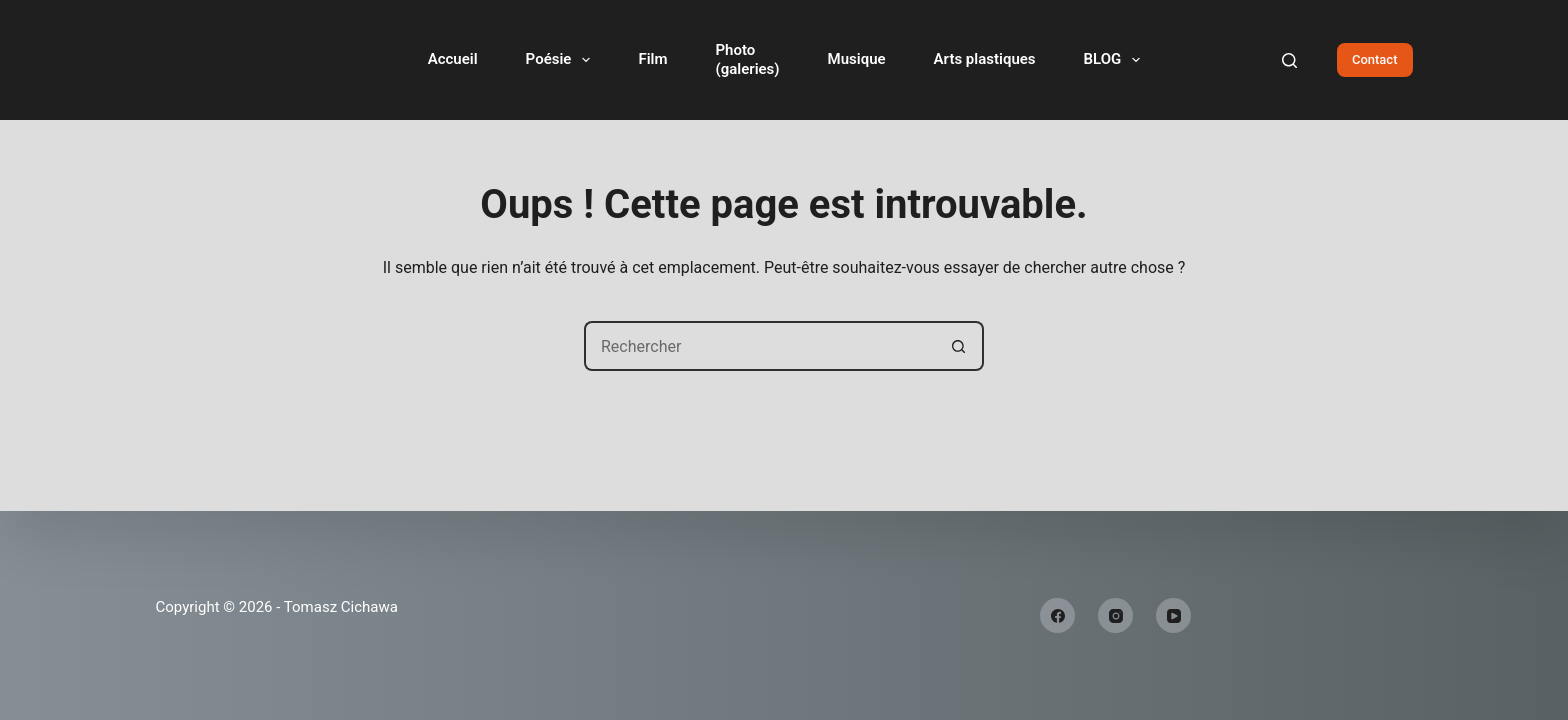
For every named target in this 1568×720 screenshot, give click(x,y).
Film (652, 59)
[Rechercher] (1289, 60)
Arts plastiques (985, 59)
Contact (1375, 59)
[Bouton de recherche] (959, 346)
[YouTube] (1173, 615)
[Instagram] (1115, 615)
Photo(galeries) (747, 60)
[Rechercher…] (759, 346)
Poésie (562, 60)
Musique (857, 59)
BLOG (1116, 60)
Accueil (453, 59)
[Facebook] (1057, 615)
